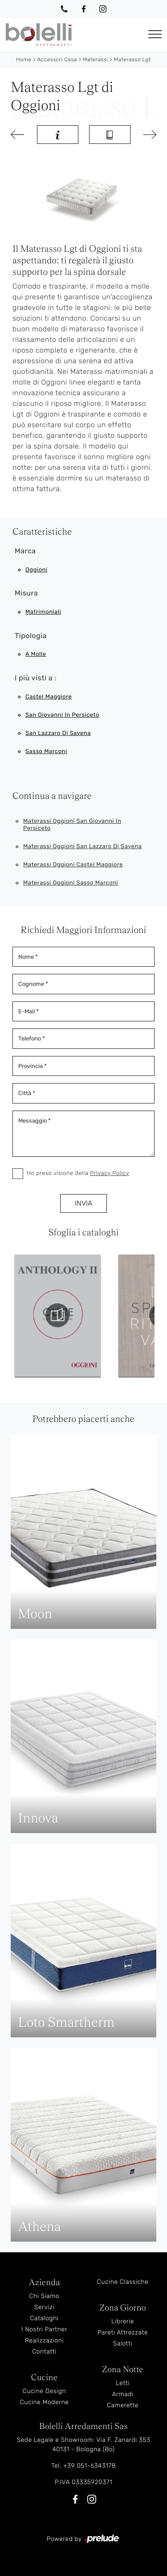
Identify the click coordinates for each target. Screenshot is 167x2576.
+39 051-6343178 (89, 2465)
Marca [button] (25, 551)
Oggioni (36, 570)
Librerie (122, 2321)
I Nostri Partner (44, 2329)
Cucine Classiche (123, 2282)
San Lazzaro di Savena (58, 733)
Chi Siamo (44, 2296)
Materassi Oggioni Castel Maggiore (73, 864)
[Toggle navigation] (155, 34)
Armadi (122, 2394)
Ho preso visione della (78, 1173)
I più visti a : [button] (36, 678)
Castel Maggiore (48, 697)
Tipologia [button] (31, 635)
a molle (35, 654)
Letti (123, 2383)
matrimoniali (43, 612)
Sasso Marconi (46, 751)
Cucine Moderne (44, 2402)
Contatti (44, 2351)
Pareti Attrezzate (123, 2332)
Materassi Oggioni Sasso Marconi (70, 883)
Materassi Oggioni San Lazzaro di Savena (82, 846)
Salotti (123, 2343)
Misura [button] (26, 593)
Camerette (122, 2405)
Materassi (95, 59)
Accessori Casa (57, 59)
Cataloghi (44, 2318)
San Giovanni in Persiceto (62, 715)
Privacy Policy (109, 1173)
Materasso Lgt (132, 59)
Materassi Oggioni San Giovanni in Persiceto (72, 825)
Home (23, 59)
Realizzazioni (44, 2340)
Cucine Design (44, 2391)
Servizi (44, 2307)
